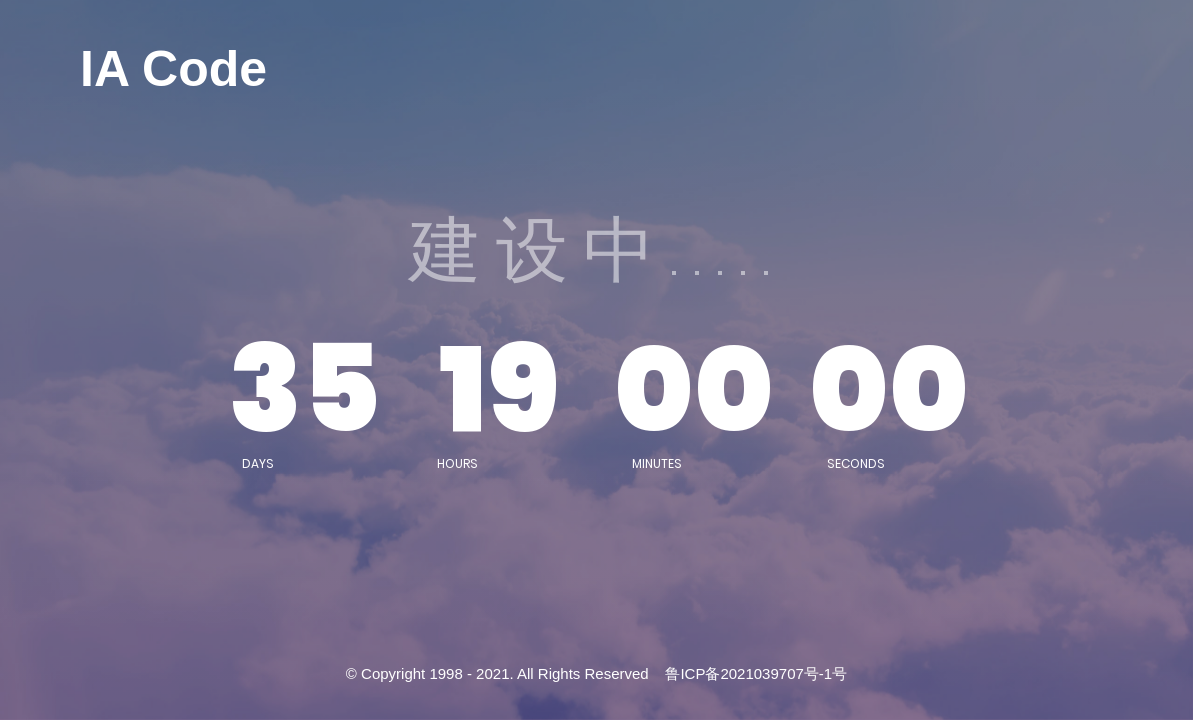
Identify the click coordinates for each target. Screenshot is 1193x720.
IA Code (173, 69)
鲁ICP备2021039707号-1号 (756, 673)
